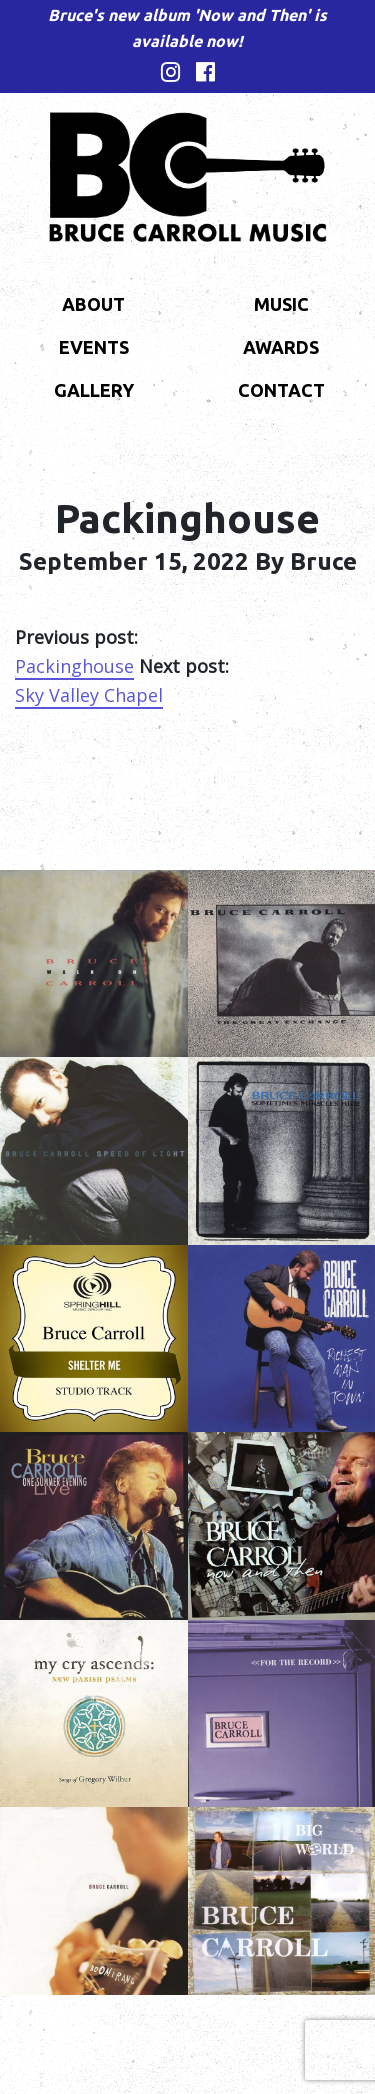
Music (281, 304)
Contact (281, 390)
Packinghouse (74, 666)
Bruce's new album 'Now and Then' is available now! (187, 28)
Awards (281, 347)
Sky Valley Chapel (89, 695)
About (93, 304)
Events (94, 347)
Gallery (94, 390)
